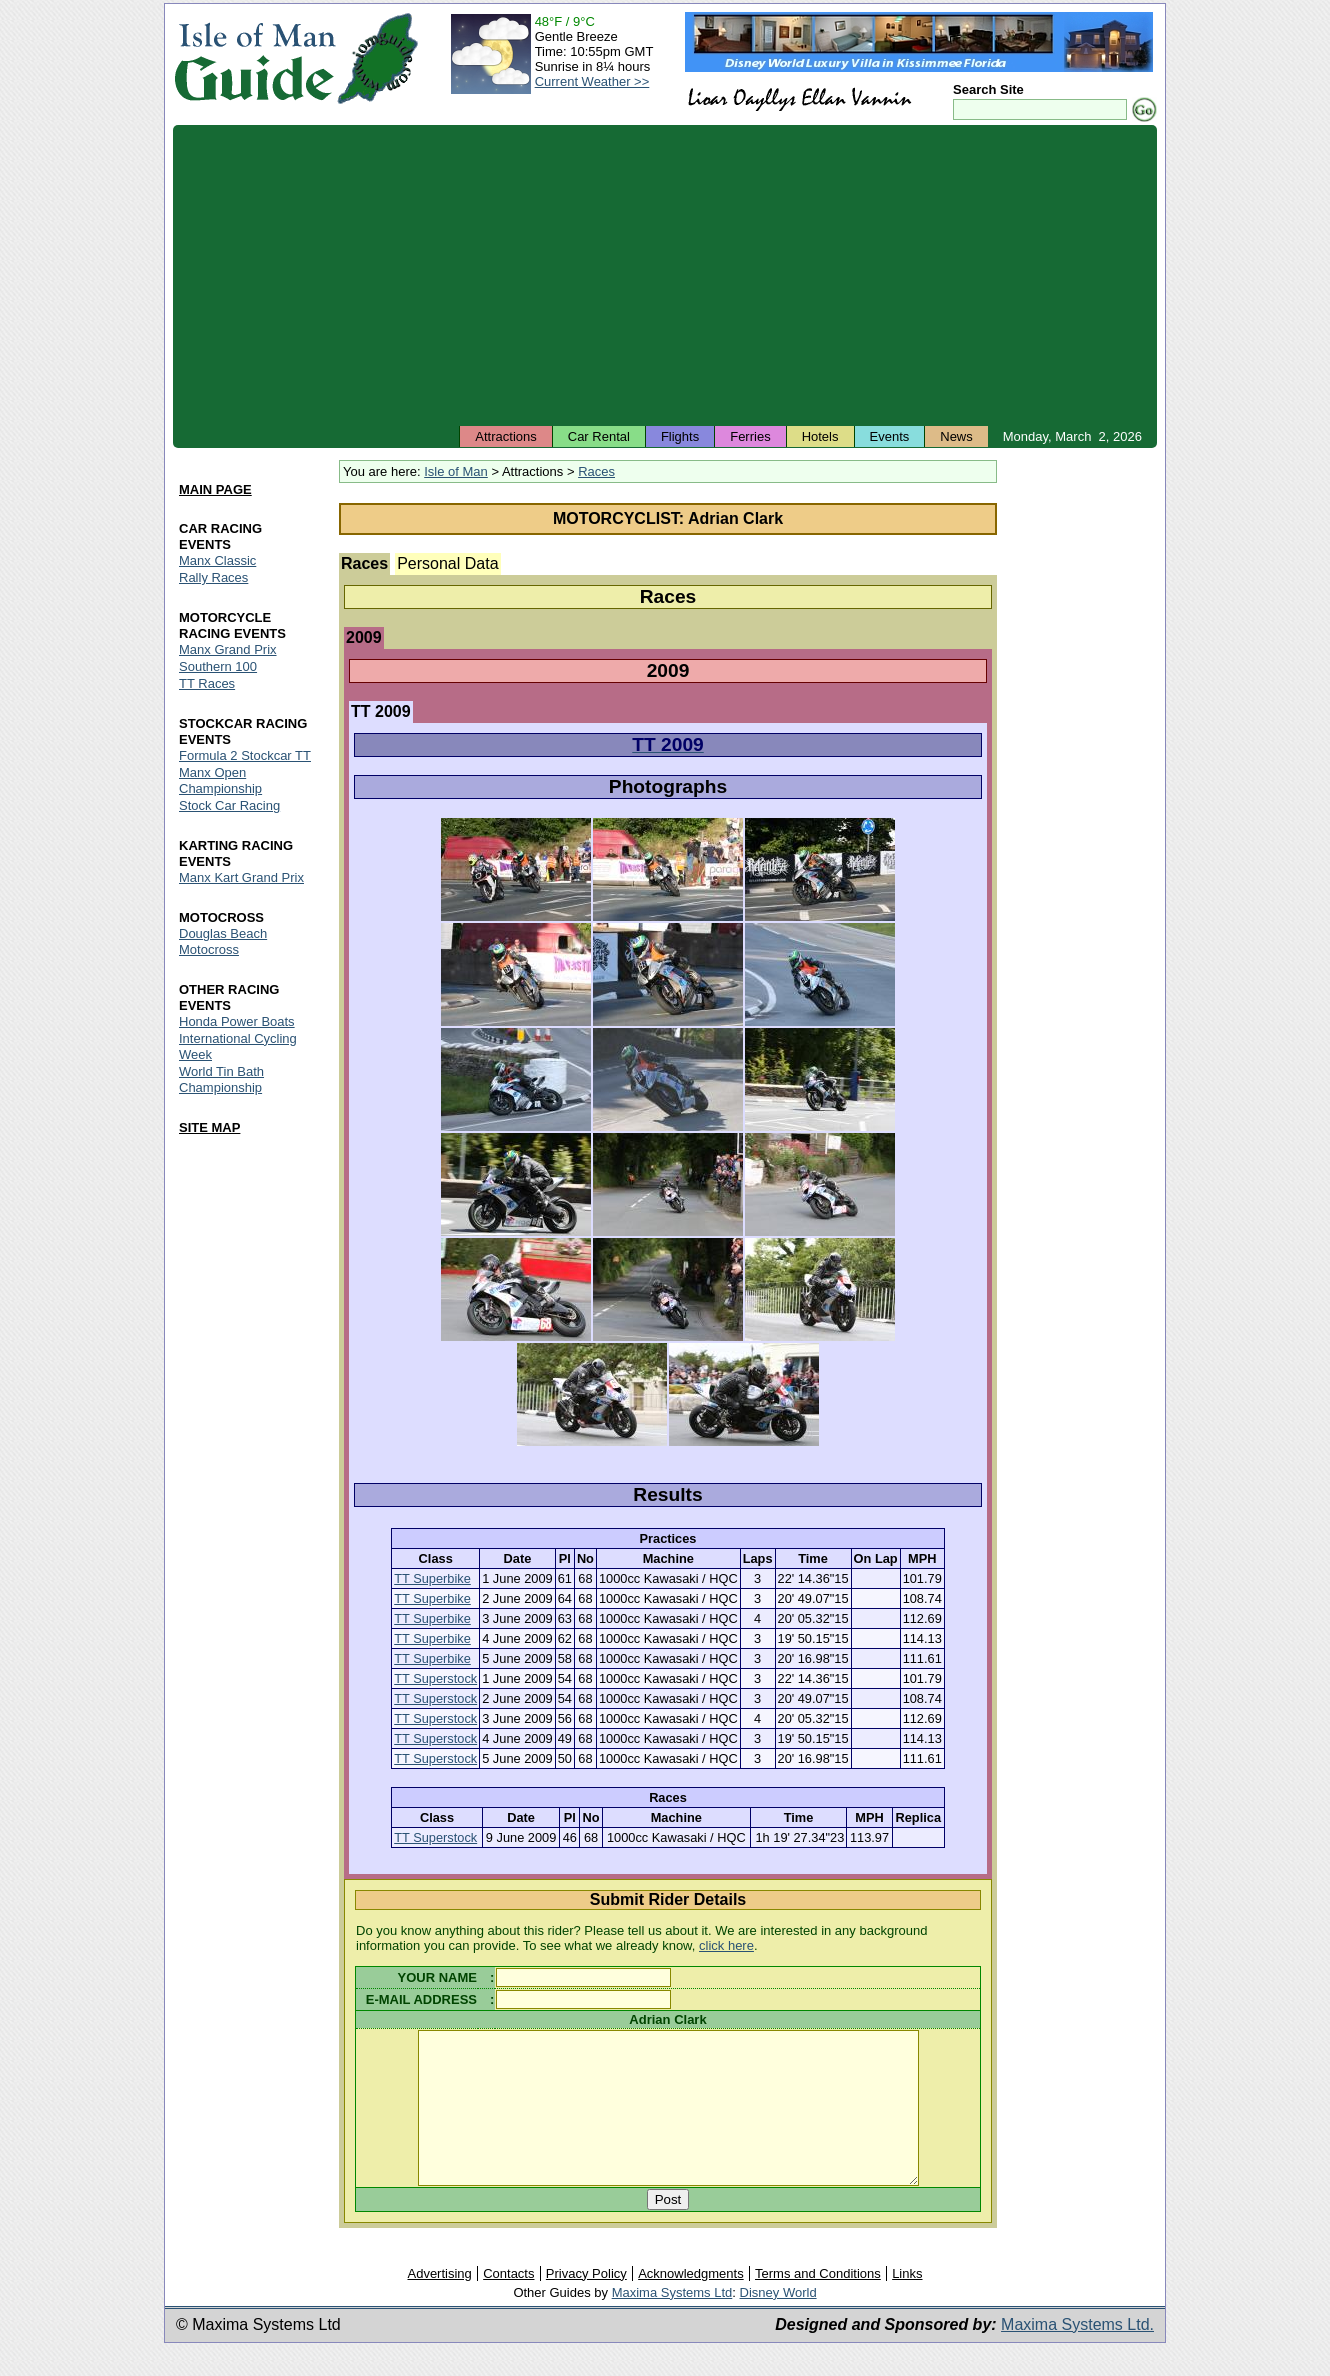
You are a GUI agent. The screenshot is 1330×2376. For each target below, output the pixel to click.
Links (907, 2303)
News (956, 436)
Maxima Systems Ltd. (1077, 2354)
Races (596, 471)
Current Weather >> (592, 81)
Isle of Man (456, 471)
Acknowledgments (691, 2303)
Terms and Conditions (818, 2303)
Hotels (820, 436)
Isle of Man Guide (254, 58)
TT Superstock (435, 1678)
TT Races (207, 683)
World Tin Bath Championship (221, 1079)
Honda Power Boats (237, 1021)
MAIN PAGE (215, 489)
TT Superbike (432, 1578)
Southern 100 (218, 666)
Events (890, 436)
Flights (680, 436)
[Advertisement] (665, 275)
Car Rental (599, 436)
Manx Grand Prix (228, 649)
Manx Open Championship (220, 780)
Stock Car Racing (229, 805)
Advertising (439, 2303)
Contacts (508, 2303)
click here (726, 1945)
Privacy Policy (586, 2303)
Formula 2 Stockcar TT (245, 755)
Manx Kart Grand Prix (241, 877)
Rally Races (213, 577)
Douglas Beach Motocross (223, 941)
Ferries (750, 436)
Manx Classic (217, 560)
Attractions (505, 436)
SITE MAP (209, 1127)
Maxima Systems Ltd (672, 2322)
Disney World (778, 2322)
